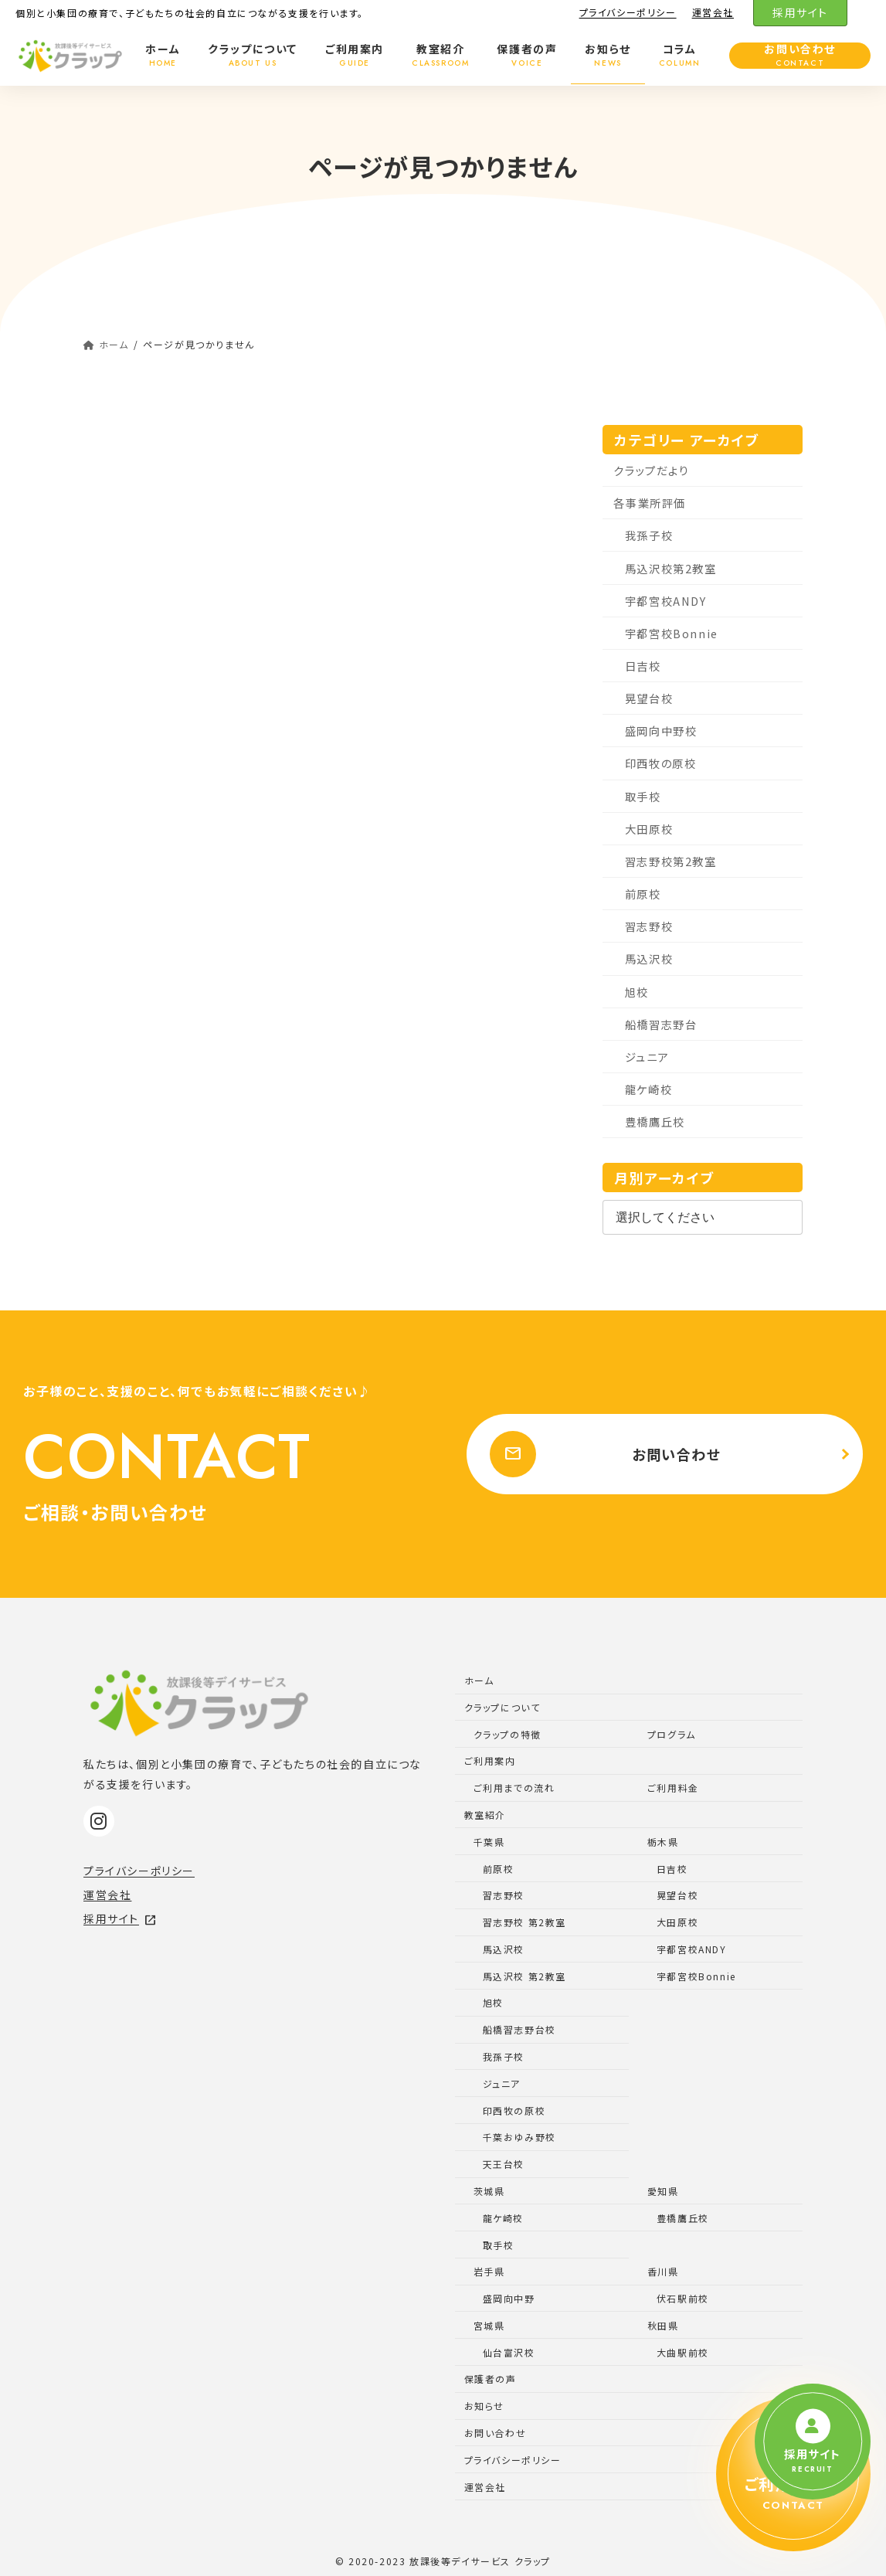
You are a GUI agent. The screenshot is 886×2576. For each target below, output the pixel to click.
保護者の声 (490, 2378)
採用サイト (800, 12)
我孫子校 (649, 535)
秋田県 (663, 2325)
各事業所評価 (649, 502)
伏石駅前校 (683, 2298)
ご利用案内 (490, 1760)
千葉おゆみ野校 (519, 2136)
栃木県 (663, 1841)
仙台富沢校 (509, 2352)
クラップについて (502, 1707)
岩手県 (489, 2271)
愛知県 (663, 2190)
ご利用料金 (673, 1787)
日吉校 (643, 666)
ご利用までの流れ (514, 1787)
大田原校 (649, 829)
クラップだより (651, 470)
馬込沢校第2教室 (671, 567)
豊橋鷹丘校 (655, 1121)
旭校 (637, 991)
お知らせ (484, 2405)
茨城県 (489, 2190)
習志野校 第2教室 (524, 1922)
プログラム (671, 1734)
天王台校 (503, 2163)
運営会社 (713, 12)
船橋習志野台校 (519, 2029)
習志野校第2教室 (671, 861)
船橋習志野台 (661, 1024)
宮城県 (489, 2325)
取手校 (643, 796)
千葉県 (489, 1841)
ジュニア (647, 1056)
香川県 (663, 2271)
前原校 (643, 893)
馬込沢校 (649, 958)
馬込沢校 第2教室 (524, 1976)
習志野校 (649, 926)
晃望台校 (649, 698)
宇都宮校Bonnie (671, 633)
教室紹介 (485, 1814)
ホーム (479, 1680)
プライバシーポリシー (628, 12)
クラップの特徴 (507, 1734)
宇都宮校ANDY (666, 601)
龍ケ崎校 (648, 1089)
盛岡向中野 (509, 2298)
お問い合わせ (602, 1454)
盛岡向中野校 (661, 730)
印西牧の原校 (661, 763)
